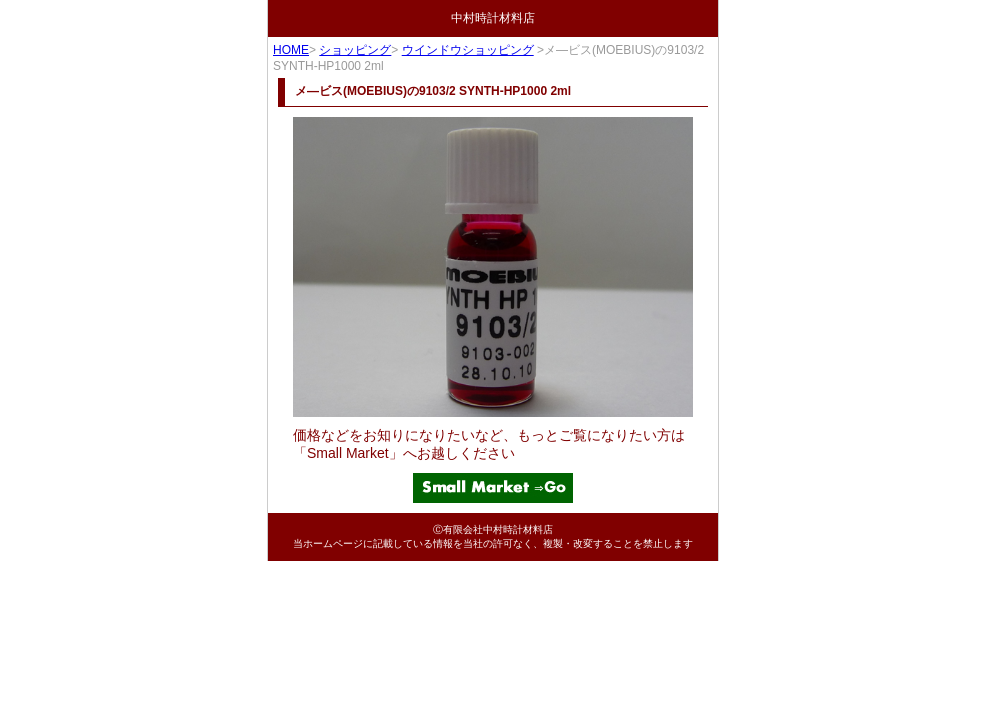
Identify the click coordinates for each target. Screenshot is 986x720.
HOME (291, 50)
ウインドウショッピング (468, 50)
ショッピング (355, 50)
